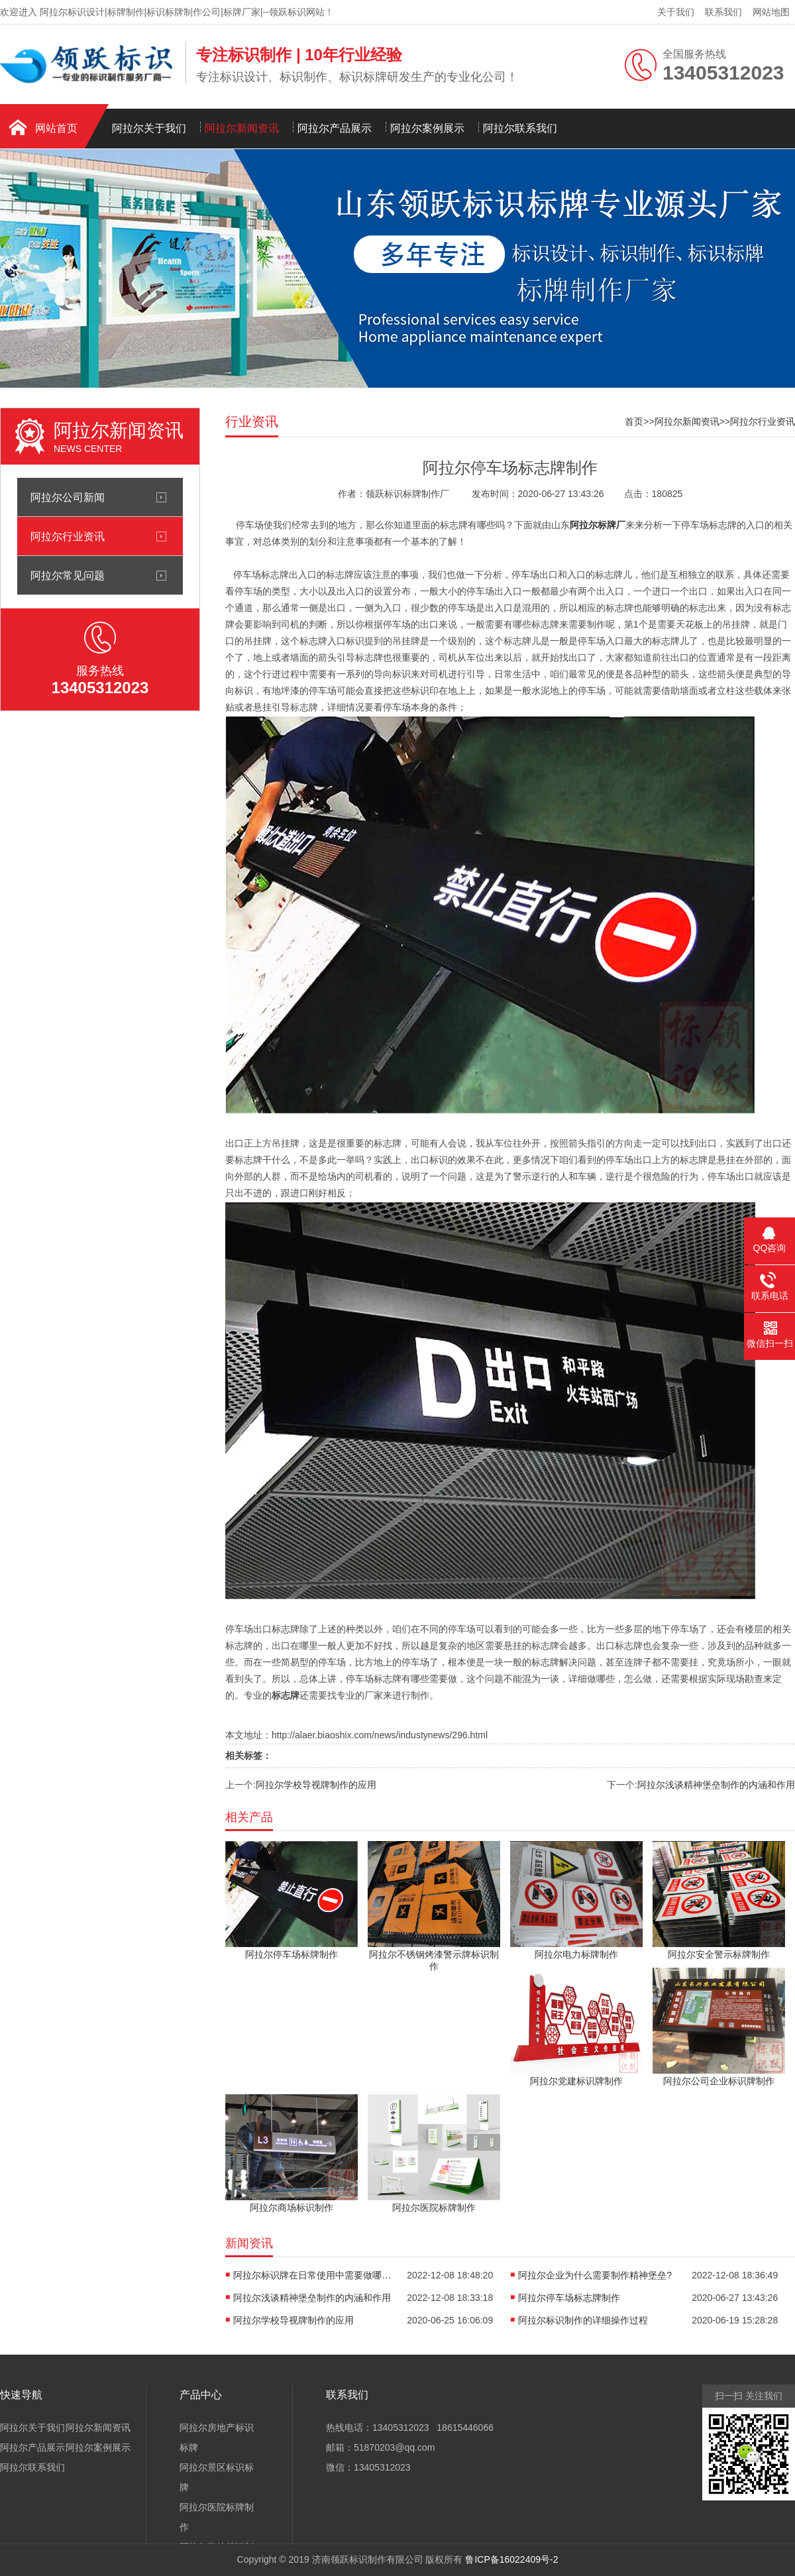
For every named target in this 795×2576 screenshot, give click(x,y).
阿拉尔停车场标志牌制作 (569, 2297)
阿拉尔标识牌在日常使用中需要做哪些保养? (312, 2275)
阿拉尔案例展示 (427, 128)
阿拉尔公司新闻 (67, 497)
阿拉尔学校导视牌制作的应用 (316, 1784)
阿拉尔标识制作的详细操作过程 (583, 2320)
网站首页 (56, 128)
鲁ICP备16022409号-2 (511, 2559)
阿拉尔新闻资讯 (242, 128)
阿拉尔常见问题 (67, 575)
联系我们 (723, 12)
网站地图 (771, 12)
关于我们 (675, 12)
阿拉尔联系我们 (520, 128)
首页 (634, 421)
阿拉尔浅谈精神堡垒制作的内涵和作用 (716, 1784)
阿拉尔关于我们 (149, 128)
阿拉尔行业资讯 (67, 536)
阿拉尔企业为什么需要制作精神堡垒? (595, 2275)
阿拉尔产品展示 (334, 128)
